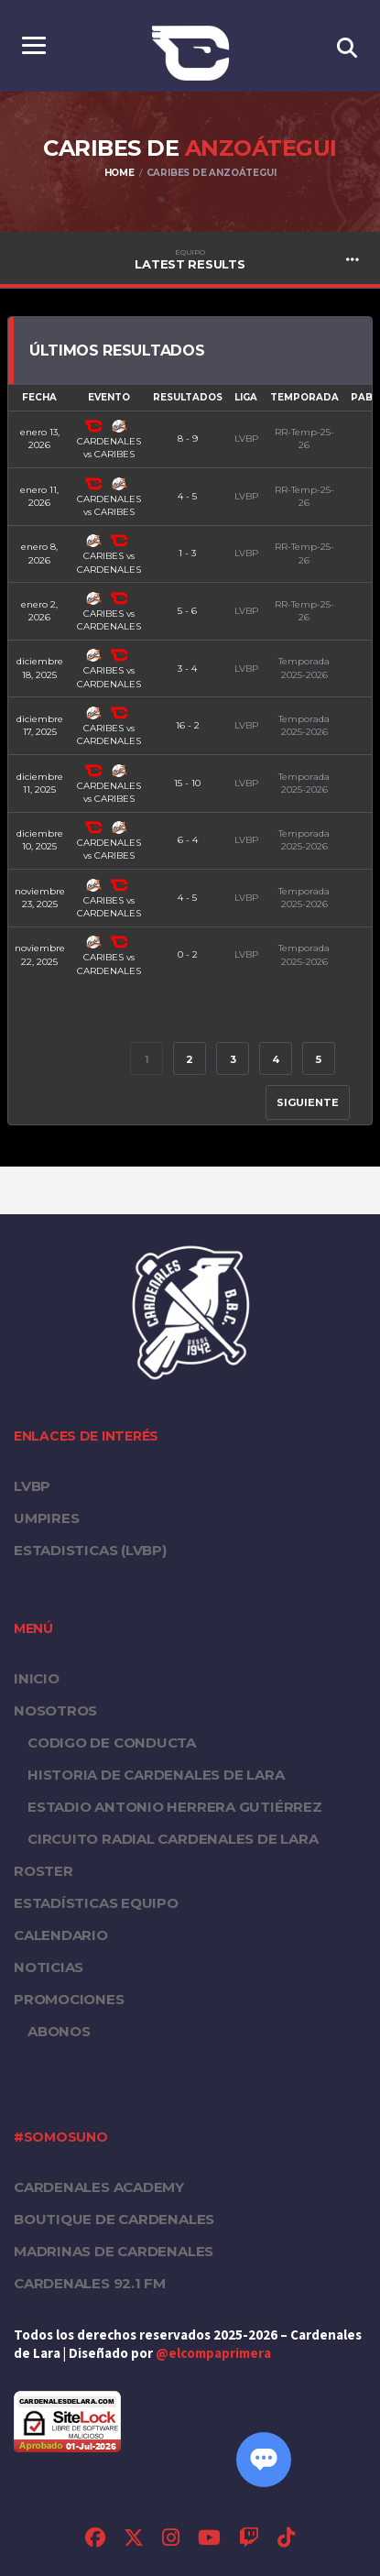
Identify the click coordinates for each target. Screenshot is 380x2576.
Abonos (59, 2031)
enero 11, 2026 (39, 496)
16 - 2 (188, 725)
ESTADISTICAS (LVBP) (90, 1550)
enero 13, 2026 (40, 438)
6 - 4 (188, 840)
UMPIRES (46, 1518)
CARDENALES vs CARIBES (109, 440)
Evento (109, 397)
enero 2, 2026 (39, 610)
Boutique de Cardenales (114, 2219)
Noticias (48, 1967)
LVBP (32, 1486)
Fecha (39, 397)
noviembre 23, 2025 (40, 897)
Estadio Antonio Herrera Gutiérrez (174, 1806)
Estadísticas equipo (96, 1903)
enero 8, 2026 (39, 553)
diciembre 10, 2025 (39, 840)
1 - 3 (187, 553)
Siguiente (308, 1102)
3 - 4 (187, 668)
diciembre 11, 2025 (39, 783)
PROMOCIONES (69, 1999)
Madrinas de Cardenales (113, 2251)
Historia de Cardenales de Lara (155, 1774)
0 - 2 (188, 954)
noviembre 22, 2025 (40, 954)
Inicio (37, 1678)
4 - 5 (187, 496)
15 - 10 (187, 783)
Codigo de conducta (111, 1742)
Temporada (304, 397)
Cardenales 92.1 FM (90, 2283)
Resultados (188, 397)
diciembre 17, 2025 (39, 725)
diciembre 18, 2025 (39, 667)
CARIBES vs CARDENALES (109, 554)
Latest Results (190, 259)
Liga (245, 397)
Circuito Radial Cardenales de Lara (173, 1838)
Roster (43, 1871)
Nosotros (55, 1710)
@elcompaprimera (213, 2353)
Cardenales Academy (99, 2187)
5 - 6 (187, 611)
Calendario (61, 1935)
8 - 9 (188, 438)
